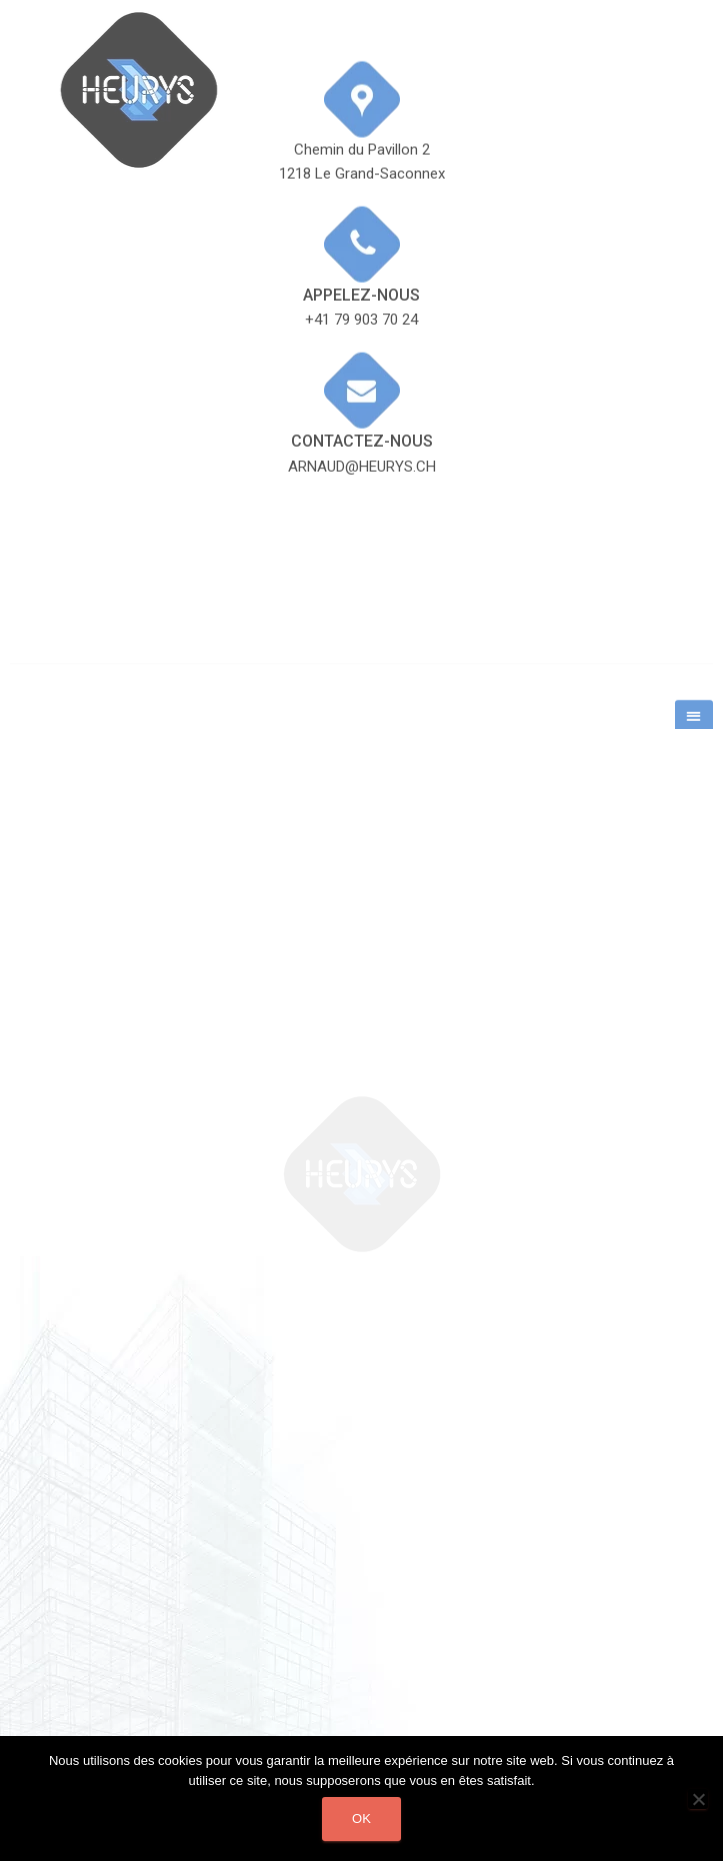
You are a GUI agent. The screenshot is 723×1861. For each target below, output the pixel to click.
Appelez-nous (361, 241)
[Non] (698, 1799)
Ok (361, 1818)
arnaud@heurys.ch (362, 413)
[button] (694, 726)
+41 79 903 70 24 (361, 267)
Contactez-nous (362, 387)
